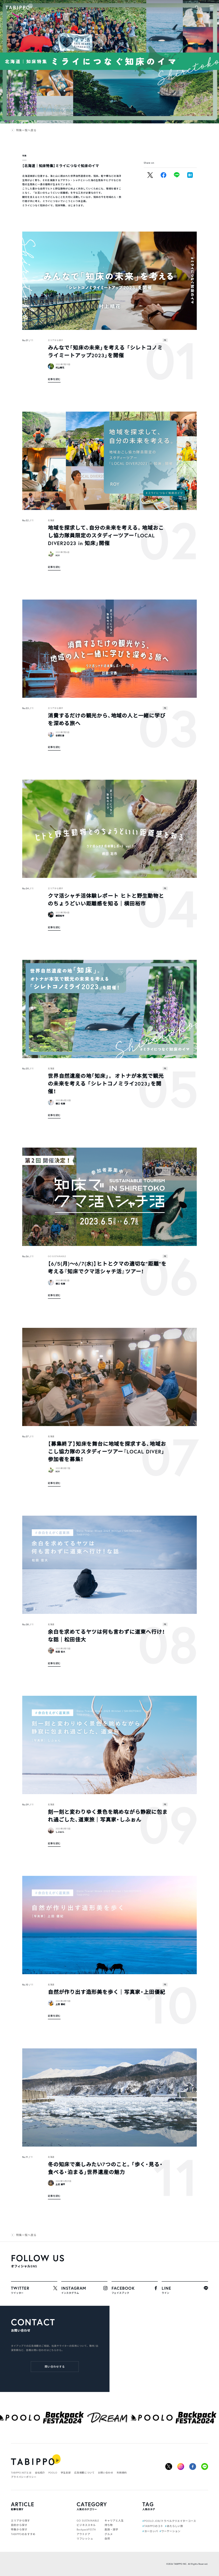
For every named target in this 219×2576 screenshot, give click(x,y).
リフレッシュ (85, 2538)
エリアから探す (55, 340)
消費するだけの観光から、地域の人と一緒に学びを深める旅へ (106, 719)
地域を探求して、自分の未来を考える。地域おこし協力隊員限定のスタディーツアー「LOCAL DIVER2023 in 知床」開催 (106, 535)
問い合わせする (55, 2366)
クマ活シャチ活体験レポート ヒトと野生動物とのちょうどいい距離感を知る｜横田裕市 (106, 899)
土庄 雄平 (60, 2184)
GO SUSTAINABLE (57, 1256)
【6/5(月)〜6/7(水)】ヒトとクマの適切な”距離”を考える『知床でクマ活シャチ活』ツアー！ (107, 1267)
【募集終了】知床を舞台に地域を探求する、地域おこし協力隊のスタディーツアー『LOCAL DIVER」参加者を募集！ (107, 1451)
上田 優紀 (60, 2004)
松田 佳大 (60, 1652)
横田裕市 (60, 916)
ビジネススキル (86, 2525)
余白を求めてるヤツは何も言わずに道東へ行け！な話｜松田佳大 (106, 1635)
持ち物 (109, 2525)
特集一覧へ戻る (26, 130)
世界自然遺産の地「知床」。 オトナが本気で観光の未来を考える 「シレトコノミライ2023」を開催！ (106, 1084)
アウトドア (83, 2534)
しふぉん (60, 1832)
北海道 (51, 520)
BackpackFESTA (86, 2529)
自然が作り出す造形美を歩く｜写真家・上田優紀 (106, 1992)
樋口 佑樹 (60, 1103)
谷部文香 (60, 735)
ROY (58, 555)
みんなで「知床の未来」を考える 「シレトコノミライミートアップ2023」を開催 (105, 351)
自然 (107, 2538)
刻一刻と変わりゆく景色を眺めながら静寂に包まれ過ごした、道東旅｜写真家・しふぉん (108, 1815)
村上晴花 (60, 367)
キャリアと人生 (114, 2520)
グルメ (109, 2534)
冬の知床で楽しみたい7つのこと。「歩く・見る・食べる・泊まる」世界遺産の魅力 (105, 2168)
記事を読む (54, 379)
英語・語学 (111, 2529)
